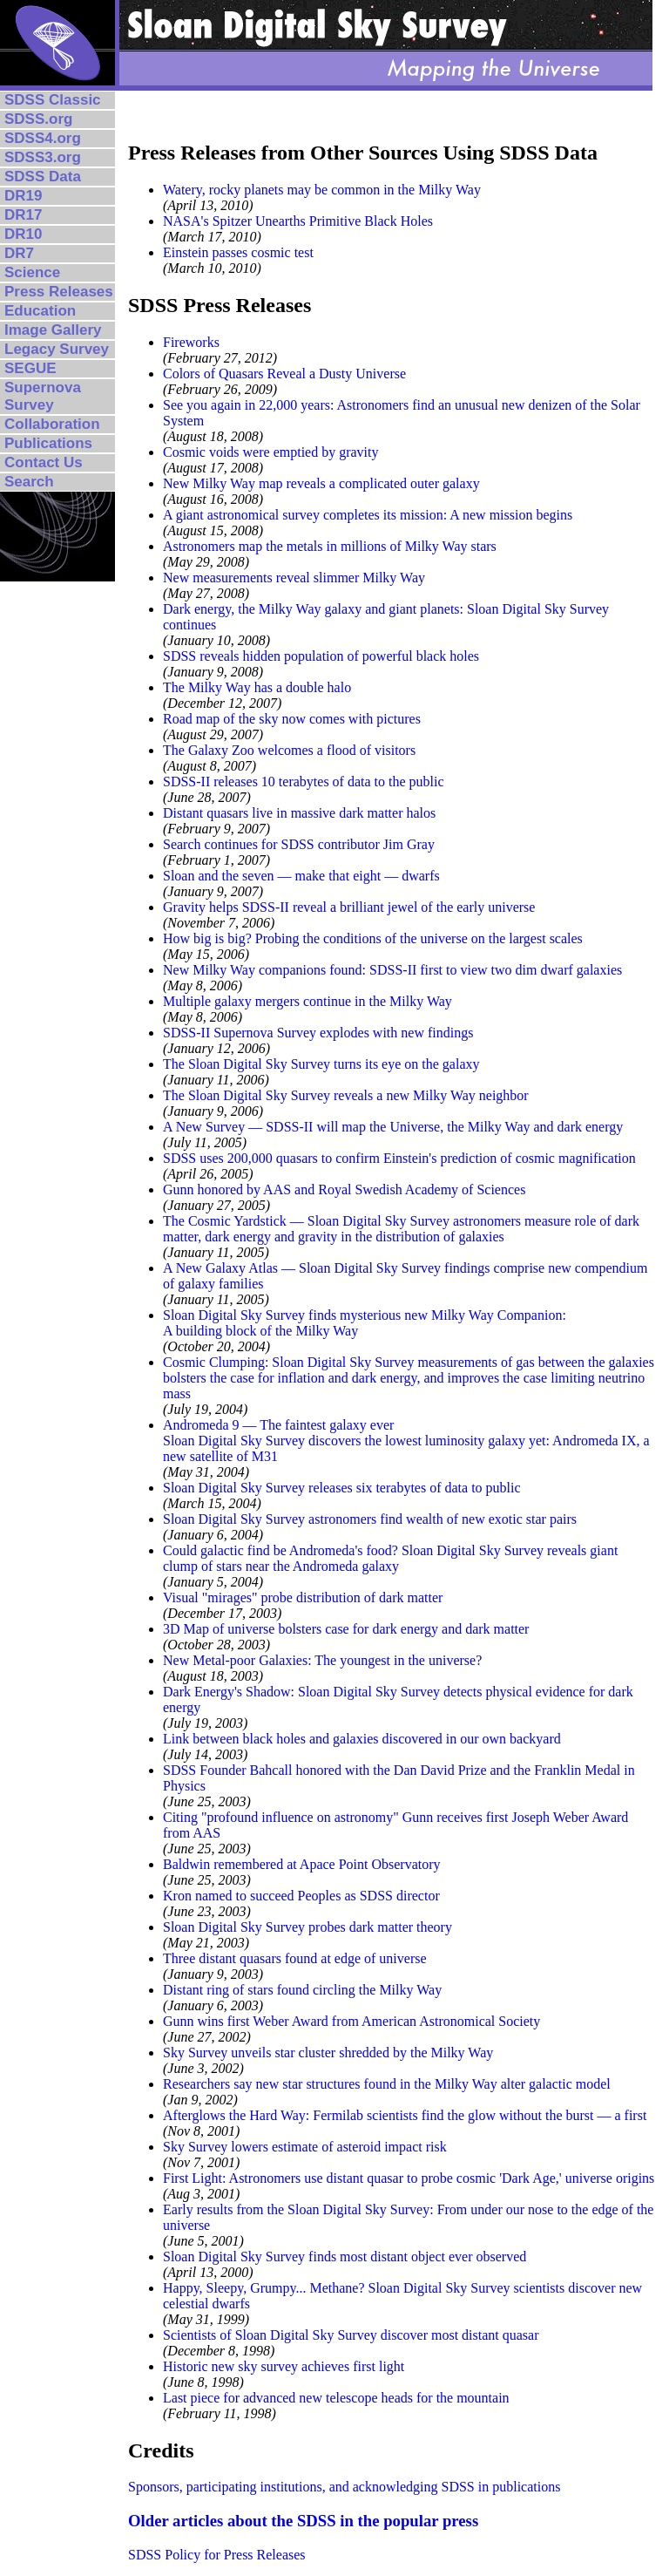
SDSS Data (42, 176)
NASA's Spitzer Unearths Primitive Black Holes (298, 221)
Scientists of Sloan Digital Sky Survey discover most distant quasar (351, 2335)
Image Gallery (53, 330)
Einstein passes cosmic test (238, 252)
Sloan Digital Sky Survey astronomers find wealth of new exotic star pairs (370, 1519)
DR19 (23, 195)
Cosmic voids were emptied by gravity (271, 452)
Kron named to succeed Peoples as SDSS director (301, 1895)
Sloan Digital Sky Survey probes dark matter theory (307, 1927)
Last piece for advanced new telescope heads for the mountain (336, 2397)
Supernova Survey (42, 396)
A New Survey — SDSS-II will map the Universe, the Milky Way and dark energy (393, 1126)
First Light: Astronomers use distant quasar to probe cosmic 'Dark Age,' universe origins (408, 2178)
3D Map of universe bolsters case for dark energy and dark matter (346, 1628)
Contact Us (43, 462)
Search (29, 481)
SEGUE (30, 368)
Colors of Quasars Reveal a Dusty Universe (284, 373)
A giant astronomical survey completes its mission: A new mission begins (367, 514)
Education (40, 310)
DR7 (19, 253)
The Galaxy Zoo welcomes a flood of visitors (289, 750)
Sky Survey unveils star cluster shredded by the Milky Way (328, 2052)
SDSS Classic (52, 100)
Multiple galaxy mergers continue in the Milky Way (307, 1001)
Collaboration (52, 424)
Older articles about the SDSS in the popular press (303, 2520)
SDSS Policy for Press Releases (217, 2554)
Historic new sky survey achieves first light (283, 2366)
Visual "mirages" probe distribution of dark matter (303, 1597)
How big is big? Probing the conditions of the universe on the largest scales (373, 938)
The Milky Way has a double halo (257, 687)
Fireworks (191, 342)
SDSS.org (38, 119)
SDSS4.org (42, 138)
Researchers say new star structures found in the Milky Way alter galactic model (387, 2083)
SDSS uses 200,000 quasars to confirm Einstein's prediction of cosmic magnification (399, 1158)
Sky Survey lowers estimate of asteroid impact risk (305, 2146)
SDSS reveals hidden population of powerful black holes (321, 656)
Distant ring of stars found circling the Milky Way (302, 1989)
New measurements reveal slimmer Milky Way (294, 577)
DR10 (23, 234)
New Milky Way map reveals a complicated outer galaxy (321, 483)
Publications (48, 443)
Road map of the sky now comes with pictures (292, 718)
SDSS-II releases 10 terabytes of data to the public (303, 781)
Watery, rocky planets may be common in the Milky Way (322, 189)
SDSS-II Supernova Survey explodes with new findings (318, 1032)
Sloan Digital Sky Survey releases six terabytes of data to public (342, 1487)
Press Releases (58, 291)
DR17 (23, 215)
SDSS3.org (42, 157)
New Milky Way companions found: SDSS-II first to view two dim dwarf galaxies (392, 969)
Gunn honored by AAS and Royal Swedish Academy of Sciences (344, 1189)
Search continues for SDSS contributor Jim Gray (299, 844)
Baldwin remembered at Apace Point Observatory (302, 1864)
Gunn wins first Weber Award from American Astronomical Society (351, 2021)
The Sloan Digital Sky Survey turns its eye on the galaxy (321, 1064)
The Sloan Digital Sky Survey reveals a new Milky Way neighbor (346, 1095)
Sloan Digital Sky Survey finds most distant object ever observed (344, 2256)
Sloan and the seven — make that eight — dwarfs (301, 875)
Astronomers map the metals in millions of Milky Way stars (330, 546)
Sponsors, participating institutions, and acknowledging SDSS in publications (344, 2486)
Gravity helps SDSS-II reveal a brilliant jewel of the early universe (349, 907)
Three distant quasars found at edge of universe (295, 1958)
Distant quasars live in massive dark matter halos (299, 812)
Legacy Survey (56, 349)
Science (32, 272)
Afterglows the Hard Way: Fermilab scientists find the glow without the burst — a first (404, 2115)
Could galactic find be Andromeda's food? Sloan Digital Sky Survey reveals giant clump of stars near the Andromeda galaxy (390, 1558)
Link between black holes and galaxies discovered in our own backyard (362, 1738)
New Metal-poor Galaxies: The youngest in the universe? (322, 1660)
